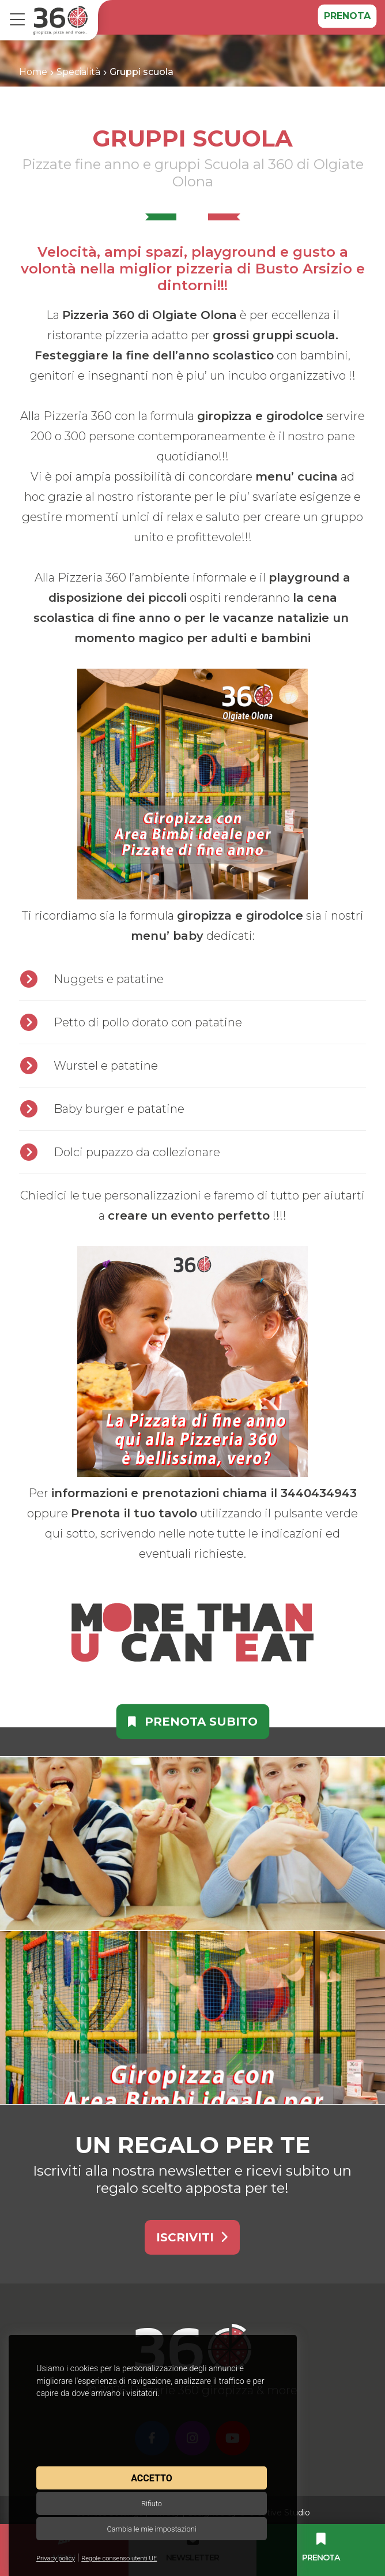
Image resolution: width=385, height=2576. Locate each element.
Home (33, 71)
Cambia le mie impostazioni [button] (151, 2529)
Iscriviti (192, 2237)
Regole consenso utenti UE (119, 2558)
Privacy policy (55, 2558)
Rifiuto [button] (151, 2503)
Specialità (78, 71)
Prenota (347, 15)
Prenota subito (193, 1721)
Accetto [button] (151, 2478)
